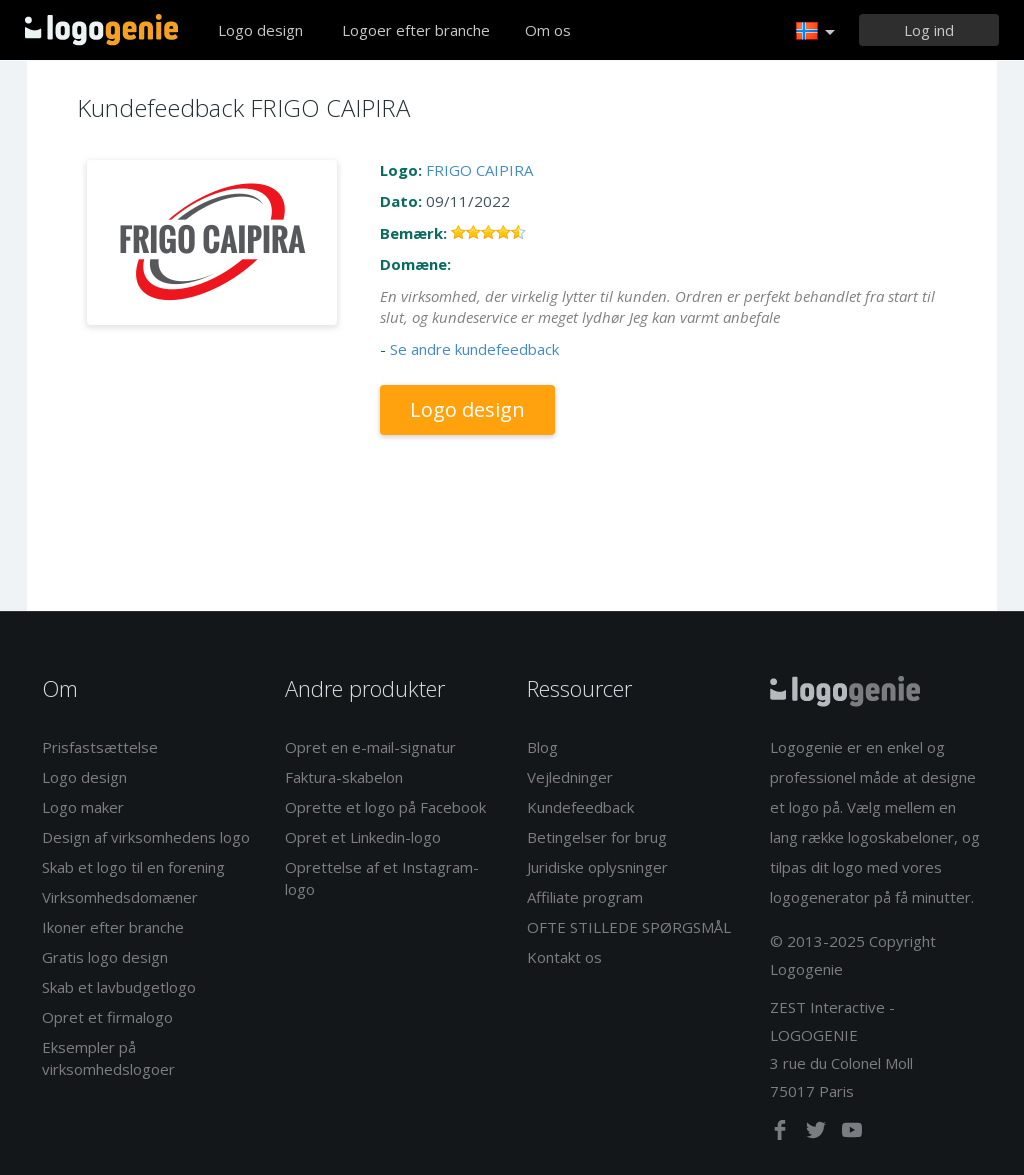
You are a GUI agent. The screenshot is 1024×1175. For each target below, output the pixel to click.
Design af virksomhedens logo (146, 837)
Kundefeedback (580, 807)
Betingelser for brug (597, 837)
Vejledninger (570, 777)
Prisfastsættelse (100, 747)
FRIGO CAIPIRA (479, 170)
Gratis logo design (105, 957)
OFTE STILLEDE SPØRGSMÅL (629, 927)
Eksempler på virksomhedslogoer (108, 1057)
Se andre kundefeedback (474, 349)
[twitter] (818, 1134)
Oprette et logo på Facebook (385, 807)
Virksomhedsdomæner (120, 897)
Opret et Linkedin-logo (363, 837)
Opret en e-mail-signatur (370, 747)
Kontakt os (564, 957)
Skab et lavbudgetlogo (119, 987)
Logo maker (83, 807)
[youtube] (852, 1134)
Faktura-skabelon (344, 777)
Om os (548, 30)
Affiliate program (585, 897)
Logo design (260, 30)
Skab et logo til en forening (133, 867)
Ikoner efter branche (113, 927)
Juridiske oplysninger (597, 867)
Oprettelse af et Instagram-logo (382, 877)
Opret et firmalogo (107, 1017)
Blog (542, 747)
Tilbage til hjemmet (101, 30)
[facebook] (782, 1134)
